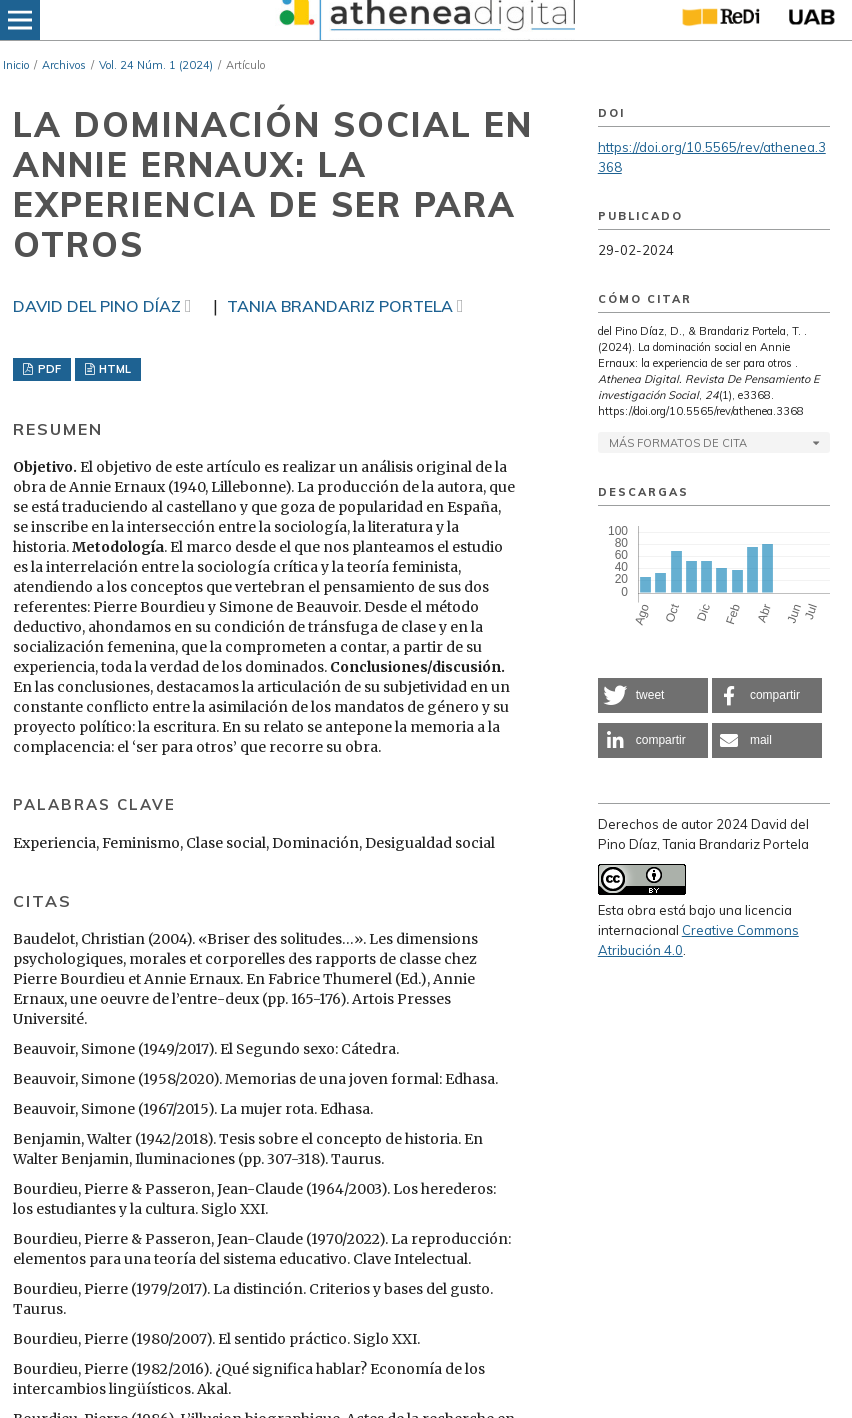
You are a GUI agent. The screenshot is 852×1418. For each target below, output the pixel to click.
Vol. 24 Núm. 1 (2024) (156, 65)
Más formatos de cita (678, 443)
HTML (113, 369)
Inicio (16, 65)
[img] (424, 20)
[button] (653, 695)
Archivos (64, 65)
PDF (48, 369)
